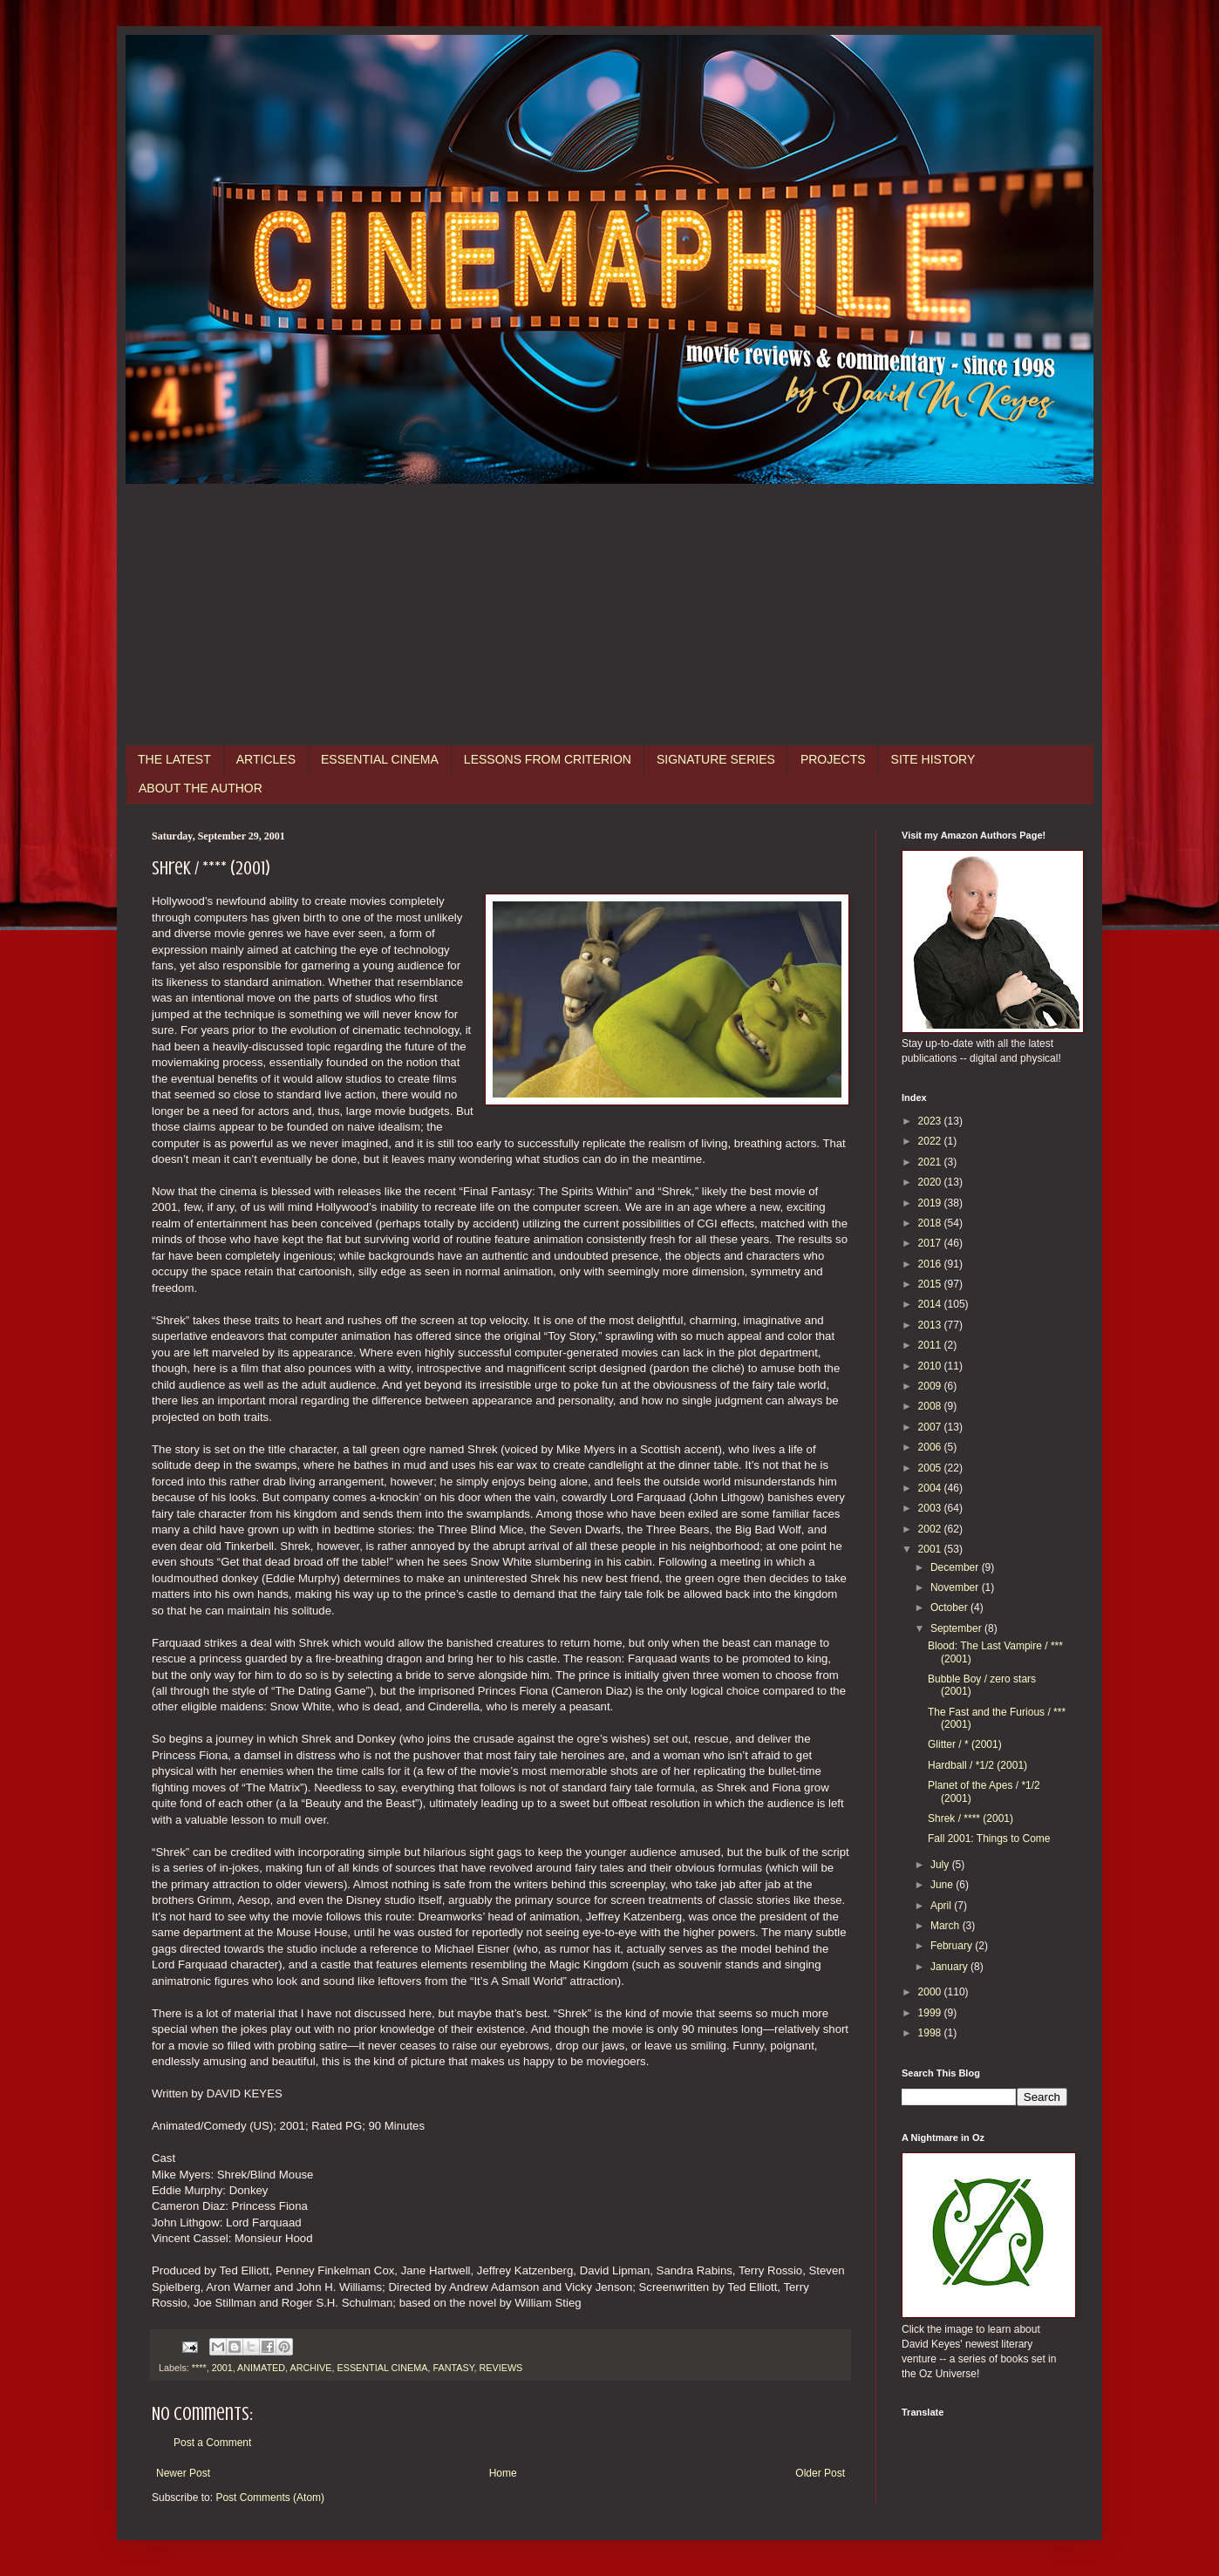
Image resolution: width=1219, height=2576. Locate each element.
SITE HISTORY (933, 759)
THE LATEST (174, 759)
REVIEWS (501, 2367)
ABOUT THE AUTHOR (200, 788)
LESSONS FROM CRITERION (547, 759)
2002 (931, 1529)
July (941, 1865)
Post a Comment (212, 2443)
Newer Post (183, 2473)
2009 (931, 1386)
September (957, 1628)
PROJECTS (833, 759)
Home (503, 2473)
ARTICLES (266, 759)
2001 (222, 2367)
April (942, 1906)
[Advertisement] (609, 615)
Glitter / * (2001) (965, 1744)
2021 (931, 1162)
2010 (931, 1366)
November (956, 1587)
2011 (931, 1345)
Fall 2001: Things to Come (989, 1838)
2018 (931, 1223)
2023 (931, 1121)
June (943, 1885)
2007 (931, 1427)
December (956, 1567)
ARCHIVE (310, 2367)
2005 (931, 1468)
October (950, 1607)
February (952, 1946)
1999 (931, 2013)
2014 (931, 1304)
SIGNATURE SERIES (716, 759)
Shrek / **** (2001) (970, 1818)
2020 (931, 1182)
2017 (931, 1243)
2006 (931, 1447)
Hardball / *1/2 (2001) (977, 1765)
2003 (931, 1508)
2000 (931, 1992)
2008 (931, 1406)
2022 (931, 1141)
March (946, 1926)
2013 (931, 1325)
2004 (931, 1488)
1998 (931, 2033)
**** (199, 2367)
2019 (931, 1203)
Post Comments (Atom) (269, 2497)
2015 (931, 1284)
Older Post (820, 2473)
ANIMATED (261, 2367)
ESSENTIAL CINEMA (380, 759)
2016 (931, 1264)
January (950, 1967)
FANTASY (452, 2367)
